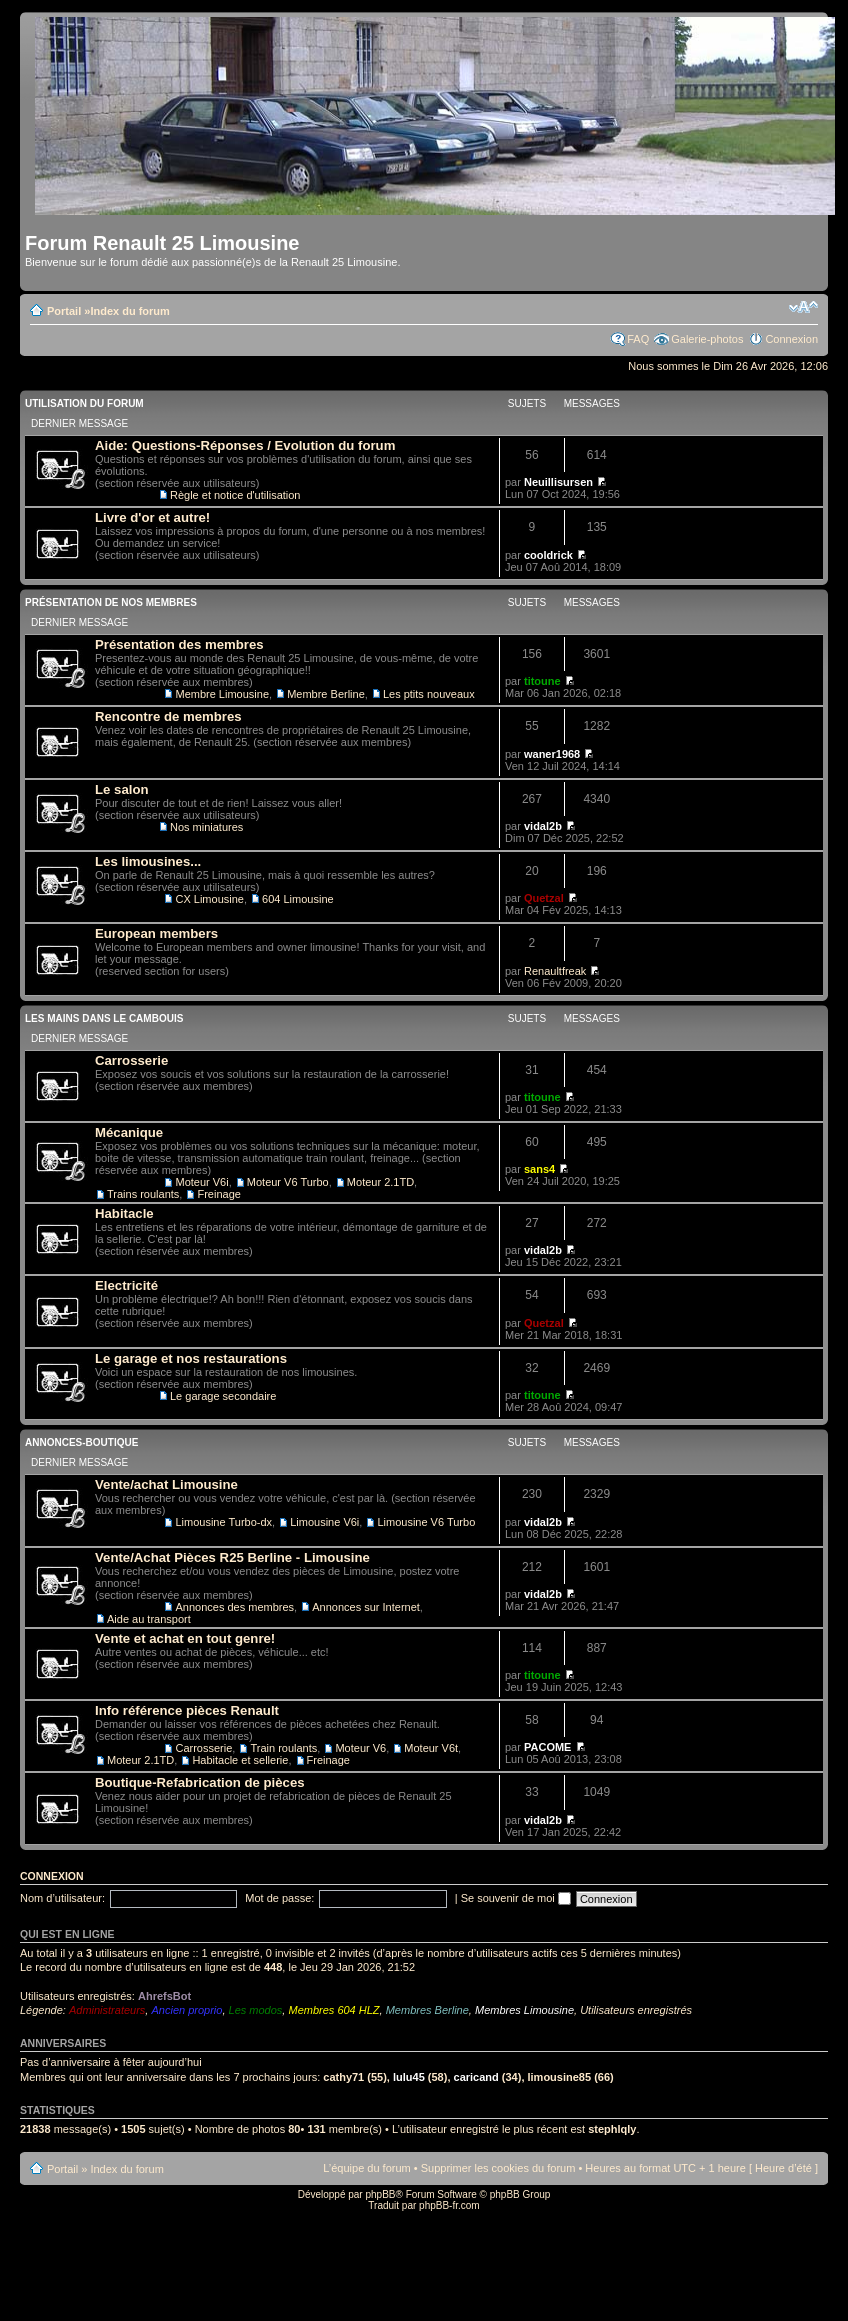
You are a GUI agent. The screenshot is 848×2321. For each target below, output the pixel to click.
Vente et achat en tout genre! (185, 1638)
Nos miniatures (206, 827)
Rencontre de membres (168, 716)
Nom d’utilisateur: (62, 1898)
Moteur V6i (201, 1182)
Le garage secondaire (223, 1396)
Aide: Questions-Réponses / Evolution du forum (245, 445)
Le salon (122, 789)
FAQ (638, 339)
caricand (476, 2077)
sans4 (539, 1169)
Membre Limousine (222, 694)
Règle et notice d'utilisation (235, 495)
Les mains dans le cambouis (104, 1018)
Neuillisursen (558, 482)
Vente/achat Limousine (166, 1484)
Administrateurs (107, 2010)
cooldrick (548, 555)
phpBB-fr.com (449, 2205)
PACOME (547, 1747)
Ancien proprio (186, 2010)
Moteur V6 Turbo (288, 1182)
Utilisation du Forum (84, 403)
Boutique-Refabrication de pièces (200, 1782)
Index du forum (129, 311)
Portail (64, 311)
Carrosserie (131, 1060)
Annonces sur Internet (366, 1607)
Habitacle (124, 1213)
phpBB (380, 2194)
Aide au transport (149, 1619)
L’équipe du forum (366, 2168)
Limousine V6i (324, 1522)
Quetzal (544, 898)
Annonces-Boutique (81, 1442)
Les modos (256, 2010)
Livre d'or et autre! (152, 517)
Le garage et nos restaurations (191, 1358)
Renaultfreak (555, 971)
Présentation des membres (179, 644)
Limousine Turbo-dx (223, 1522)
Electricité (126, 1285)
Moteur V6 (360, 1748)
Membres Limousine (524, 2010)
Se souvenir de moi (516, 1898)
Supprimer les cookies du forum (498, 2168)
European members (156, 933)
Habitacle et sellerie (240, 1760)
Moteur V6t (431, 1748)
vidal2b (543, 826)
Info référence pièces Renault (187, 1710)
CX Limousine (209, 899)
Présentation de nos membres (111, 602)
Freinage (218, 1194)
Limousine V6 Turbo (426, 1522)
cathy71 (343, 2077)
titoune (542, 681)
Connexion (791, 339)
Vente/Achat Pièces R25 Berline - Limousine (232, 1557)
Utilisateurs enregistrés (636, 2010)
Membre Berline (326, 694)
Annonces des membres (234, 1607)
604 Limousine (298, 899)
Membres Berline (427, 2010)
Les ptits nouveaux (429, 694)
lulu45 (409, 2077)
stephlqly (612, 2129)
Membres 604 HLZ (333, 2010)
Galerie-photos (707, 339)
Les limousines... (148, 861)
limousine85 (560, 2077)
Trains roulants (143, 1194)
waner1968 (552, 754)
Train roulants (283, 1748)
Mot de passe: (279, 1898)
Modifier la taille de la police (803, 307)
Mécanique (129, 1132)
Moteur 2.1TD (380, 1182)
